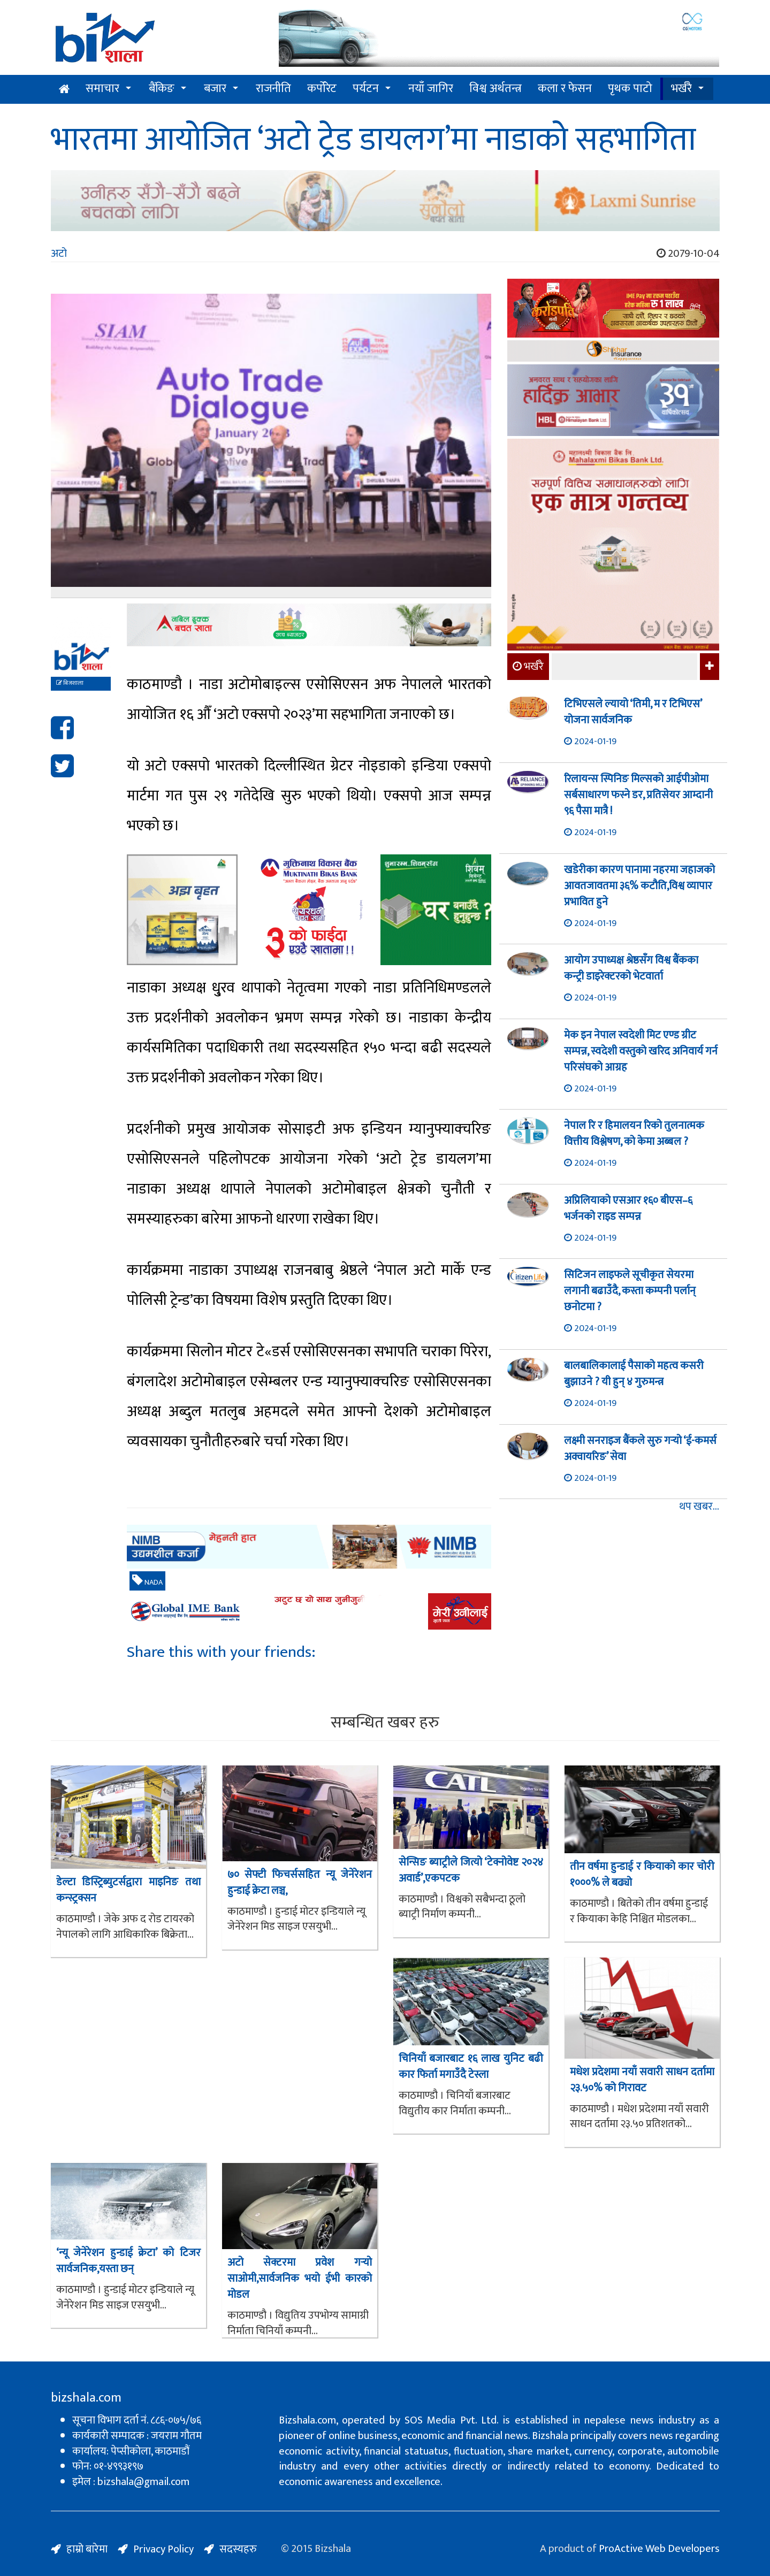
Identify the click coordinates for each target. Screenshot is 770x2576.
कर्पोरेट (322, 88)
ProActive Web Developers (659, 2549)
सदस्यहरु (238, 2549)
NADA (147, 1581)
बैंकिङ (161, 88)
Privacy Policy (163, 2549)
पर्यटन (366, 88)
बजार (215, 88)
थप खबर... (699, 1507)
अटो (59, 253)
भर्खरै (681, 88)
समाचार (102, 88)
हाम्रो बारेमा (87, 2549)
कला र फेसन (565, 88)
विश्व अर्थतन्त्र (495, 88)
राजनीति (273, 88)
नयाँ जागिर (430, 88)
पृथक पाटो (630, 88)
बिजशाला (69, 683)
